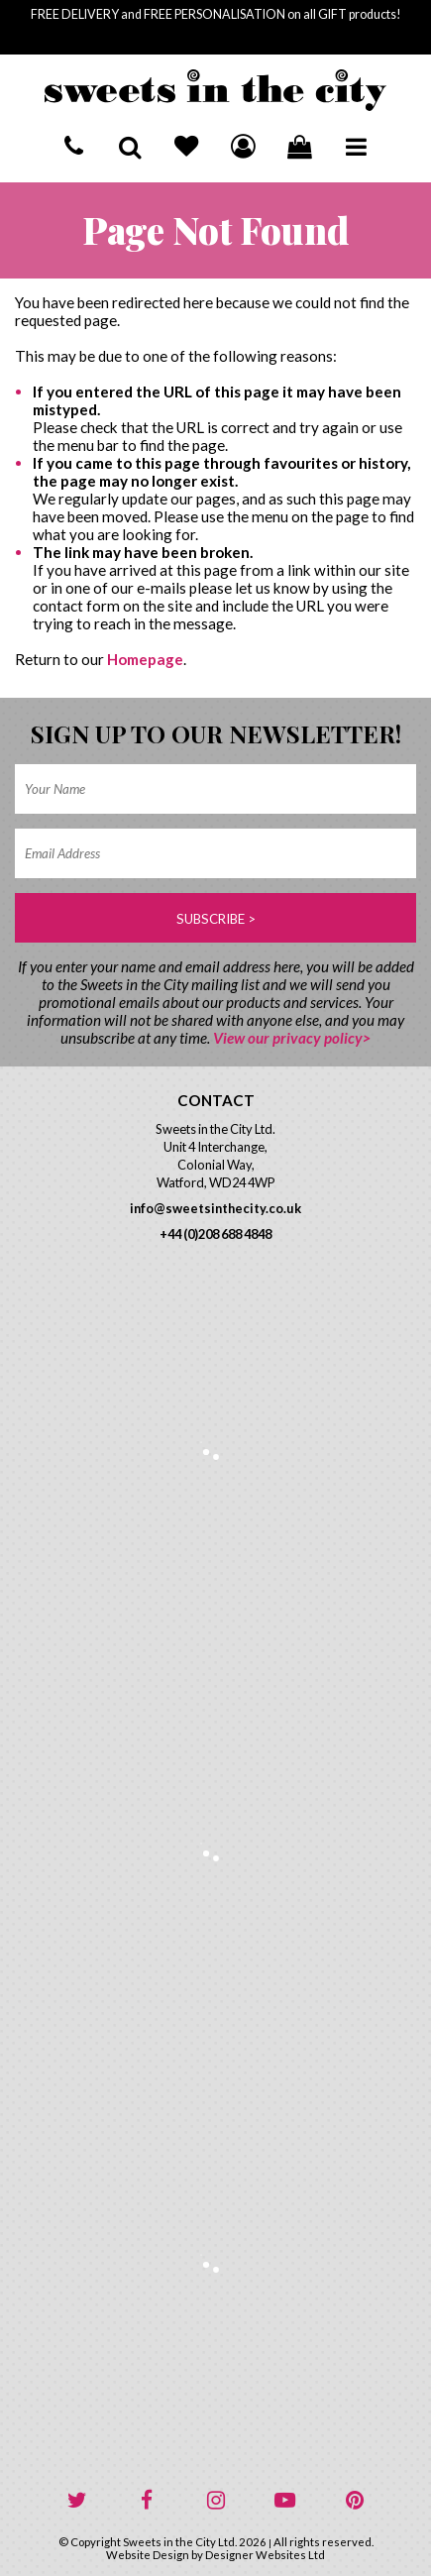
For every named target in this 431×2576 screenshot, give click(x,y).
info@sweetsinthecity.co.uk (215, 1208)
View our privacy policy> (292, 1038)
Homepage (145, 659)
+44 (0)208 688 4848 (215, 1234)
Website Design (147, 2554)
